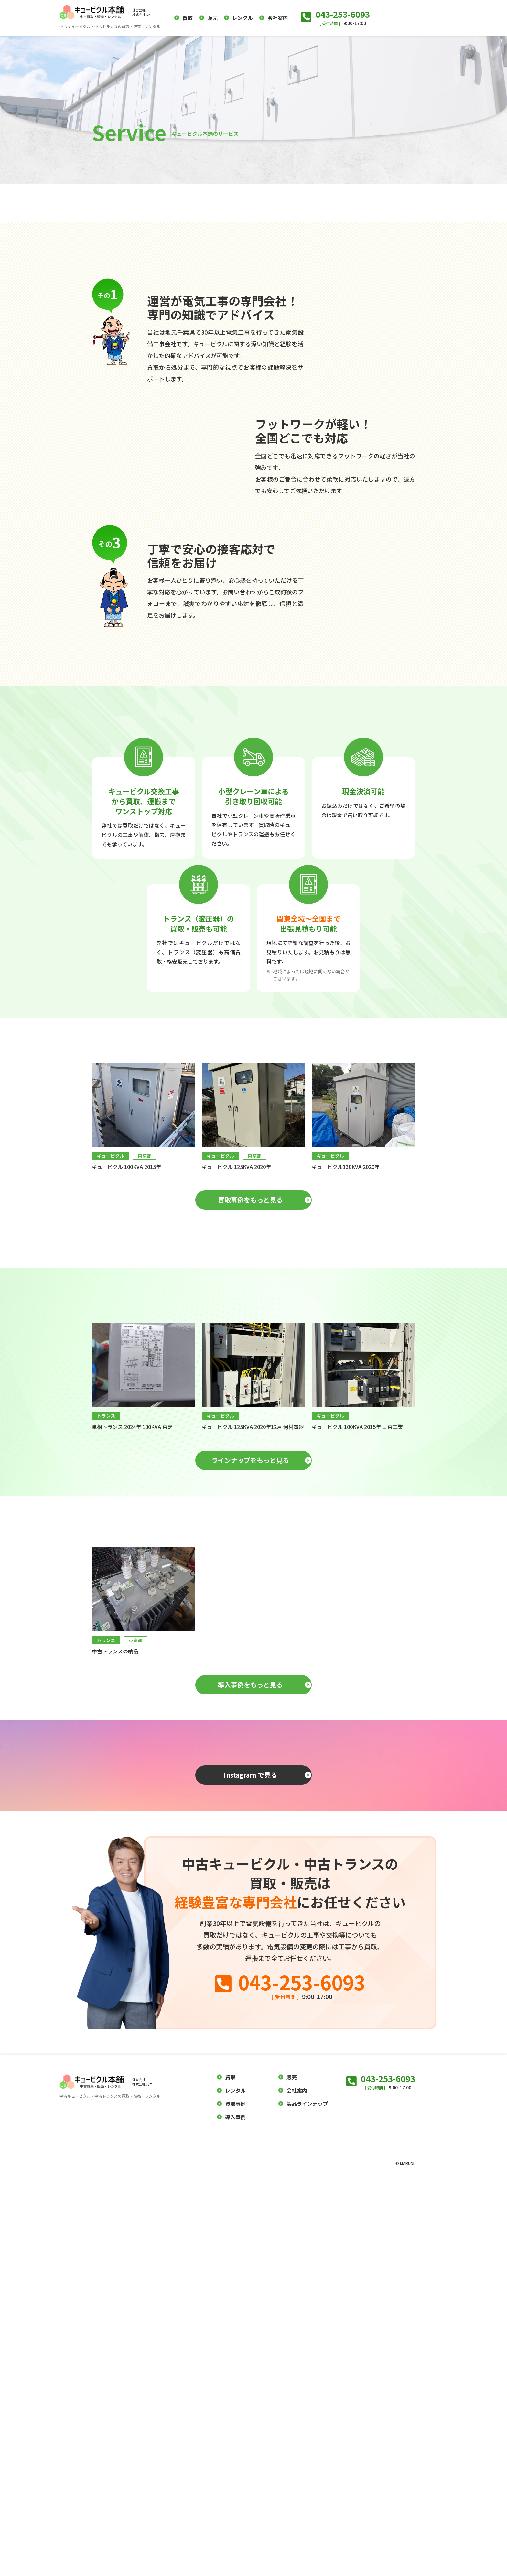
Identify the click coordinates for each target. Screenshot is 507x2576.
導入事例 (235, 2513)
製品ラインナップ (307, 2500)
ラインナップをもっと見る (250, 1718)
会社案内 (277, 17)
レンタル (242, 17)
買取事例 (235, 2500)
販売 (212, 17)
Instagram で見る (250, 2137)
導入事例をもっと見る (250, 2005)
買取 (187, 17)
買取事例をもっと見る (250, 1458)
